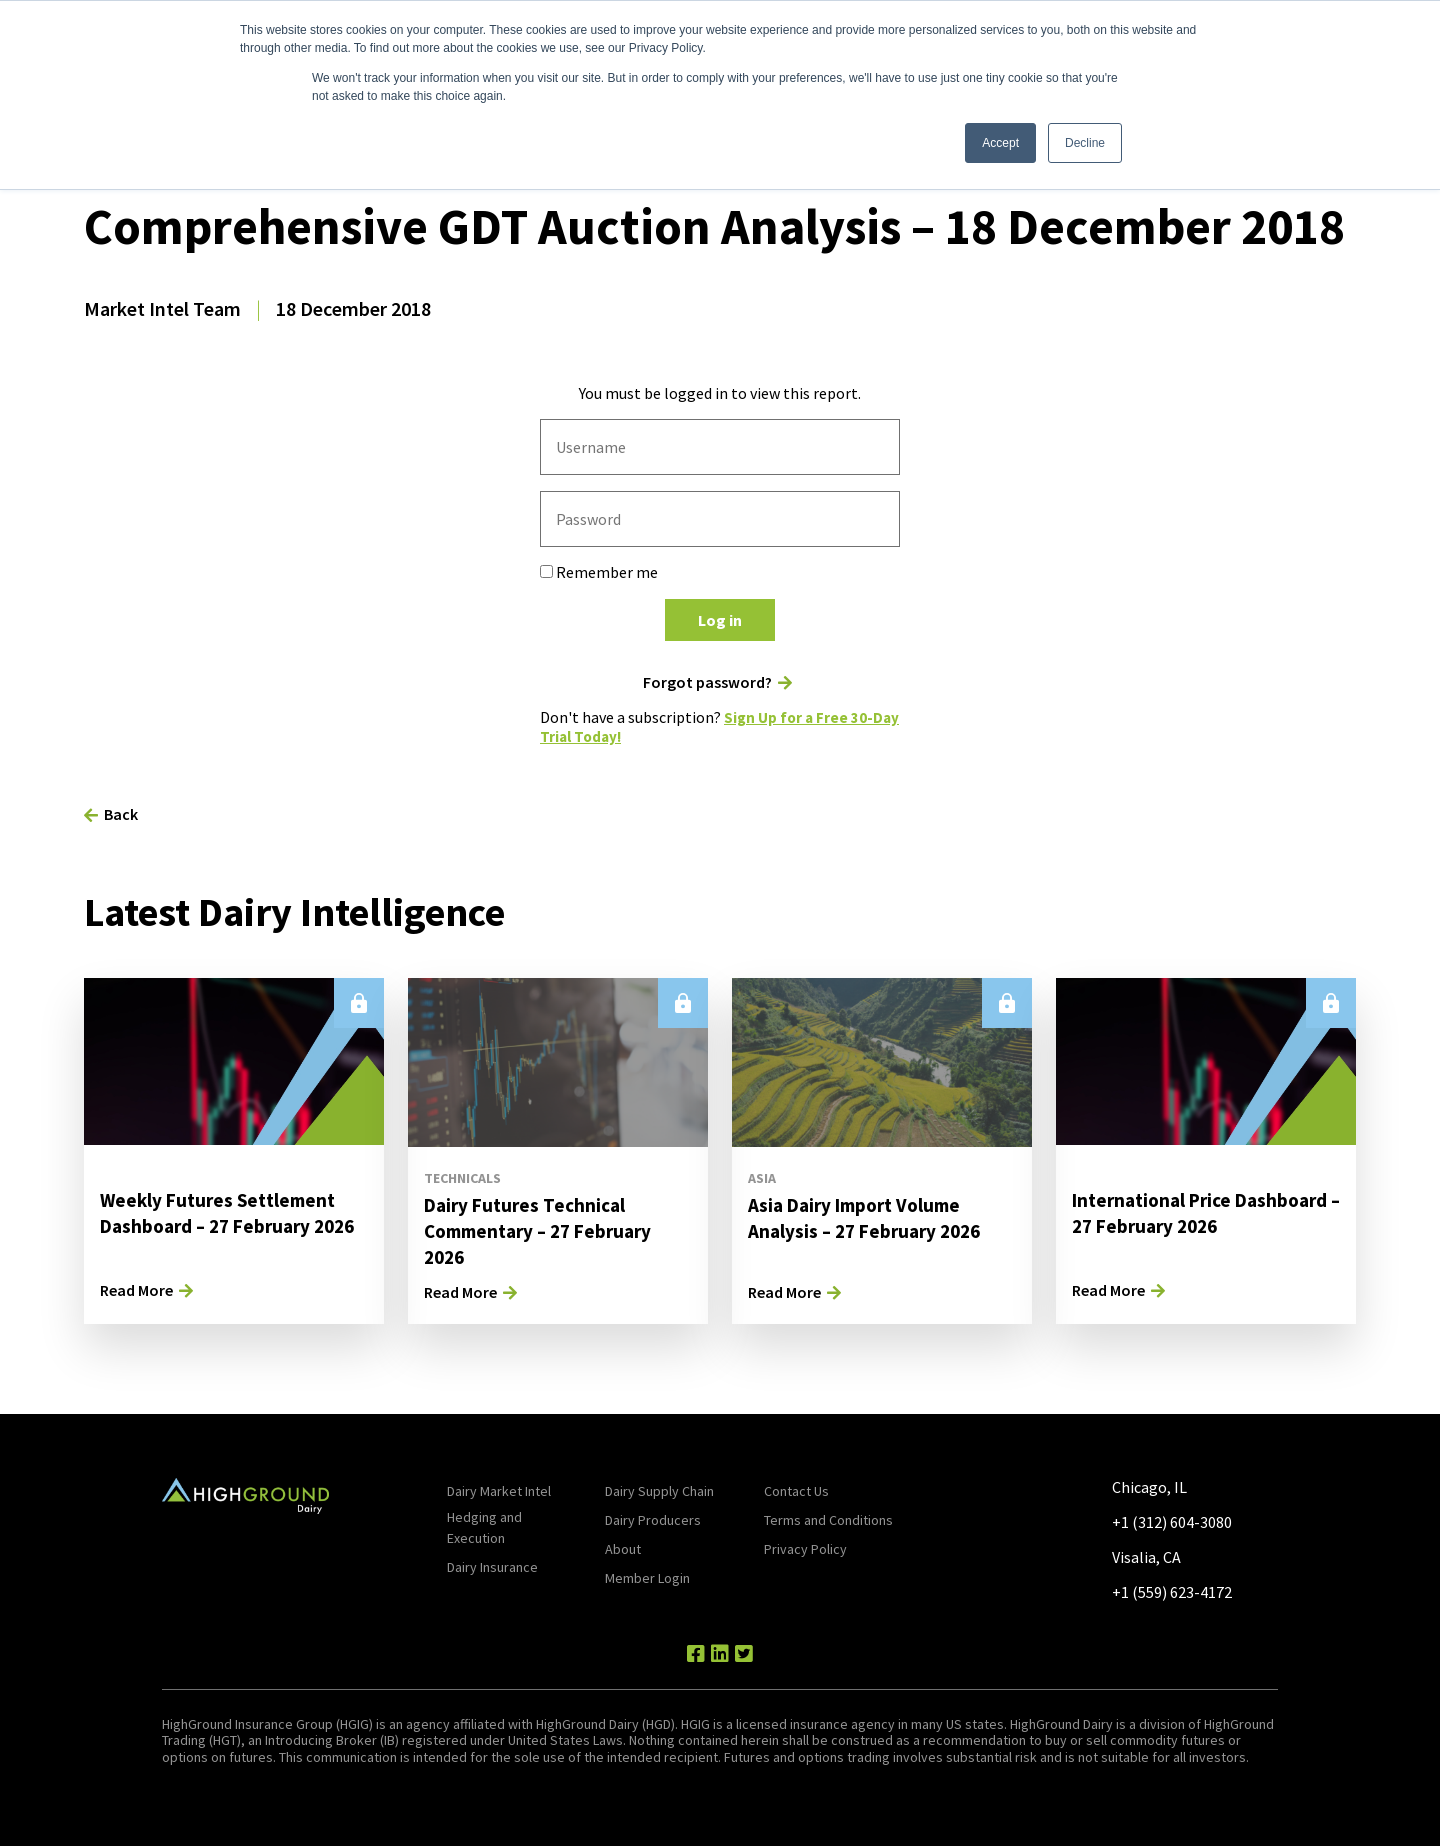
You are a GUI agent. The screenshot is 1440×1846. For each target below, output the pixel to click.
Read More (136, 1290)
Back (121, 814)
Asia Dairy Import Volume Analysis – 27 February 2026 (870, 1217)
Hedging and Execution (484, 1527)
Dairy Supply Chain (659, 1491)
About (623, 1549)
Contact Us (796, 1491)
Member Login (647, 1578)
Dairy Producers (653, 1520)
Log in (720, 620)
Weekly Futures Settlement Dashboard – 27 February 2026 (223, 1225)
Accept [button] (1000, 143)
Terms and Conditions (828, 1520)
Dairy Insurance (492, 1567)
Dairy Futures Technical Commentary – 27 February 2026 (545, 1230)
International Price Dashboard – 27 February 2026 (1183, 1225)
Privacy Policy (805, 1549)
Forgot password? (707, 682)
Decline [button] (1085, 143)
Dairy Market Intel (499, 1491)
